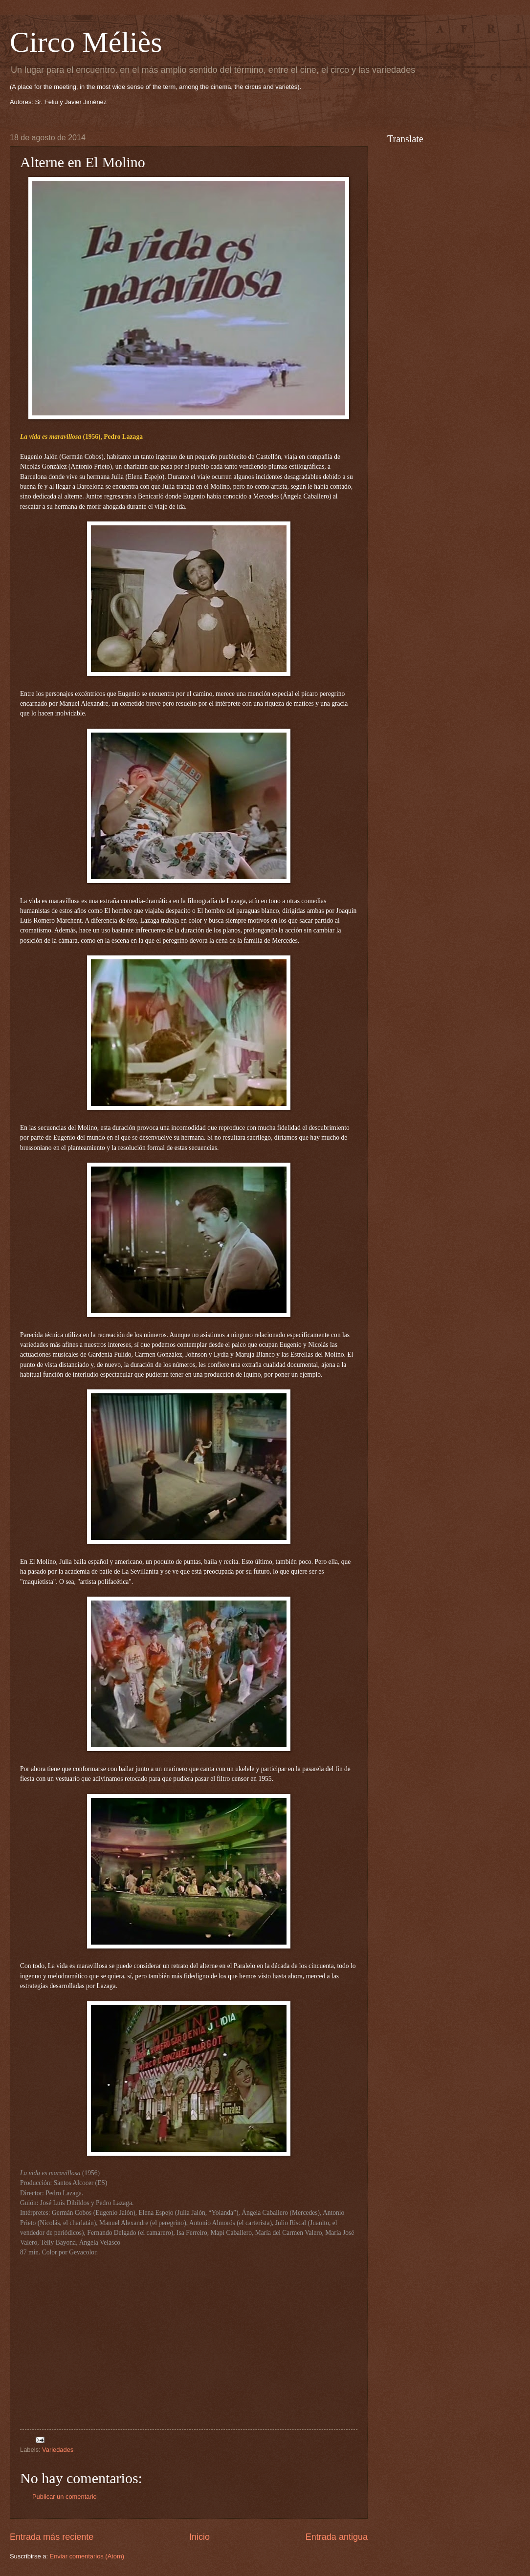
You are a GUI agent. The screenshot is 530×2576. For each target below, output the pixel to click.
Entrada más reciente (51, 2537)
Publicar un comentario (64, 2496)
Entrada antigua (337, 2537)
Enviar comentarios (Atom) (87, 2556)
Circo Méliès (86, 42)
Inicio (199, 2537)
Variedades (57, 2449)
